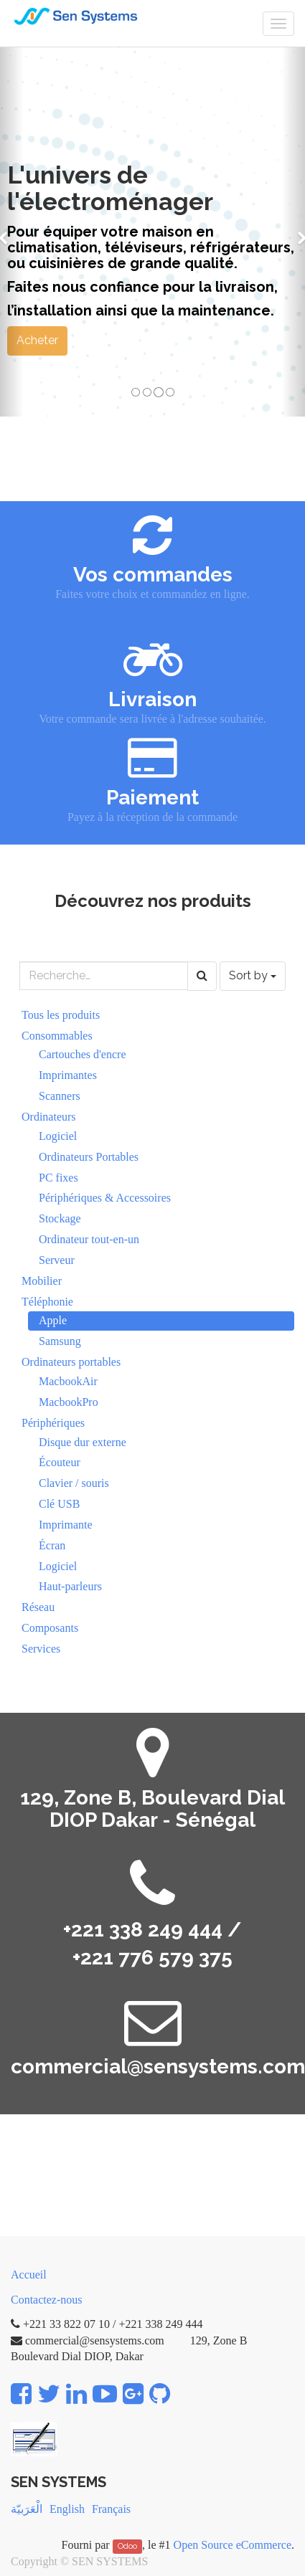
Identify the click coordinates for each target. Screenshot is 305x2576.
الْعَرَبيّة (26, 2509)
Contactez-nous (47, 2300)
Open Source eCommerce (232, 2545)
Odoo (127, 2546)
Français (111, 2509)
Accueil (29, 2274)
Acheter (37, 340)
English (67, 2509)
